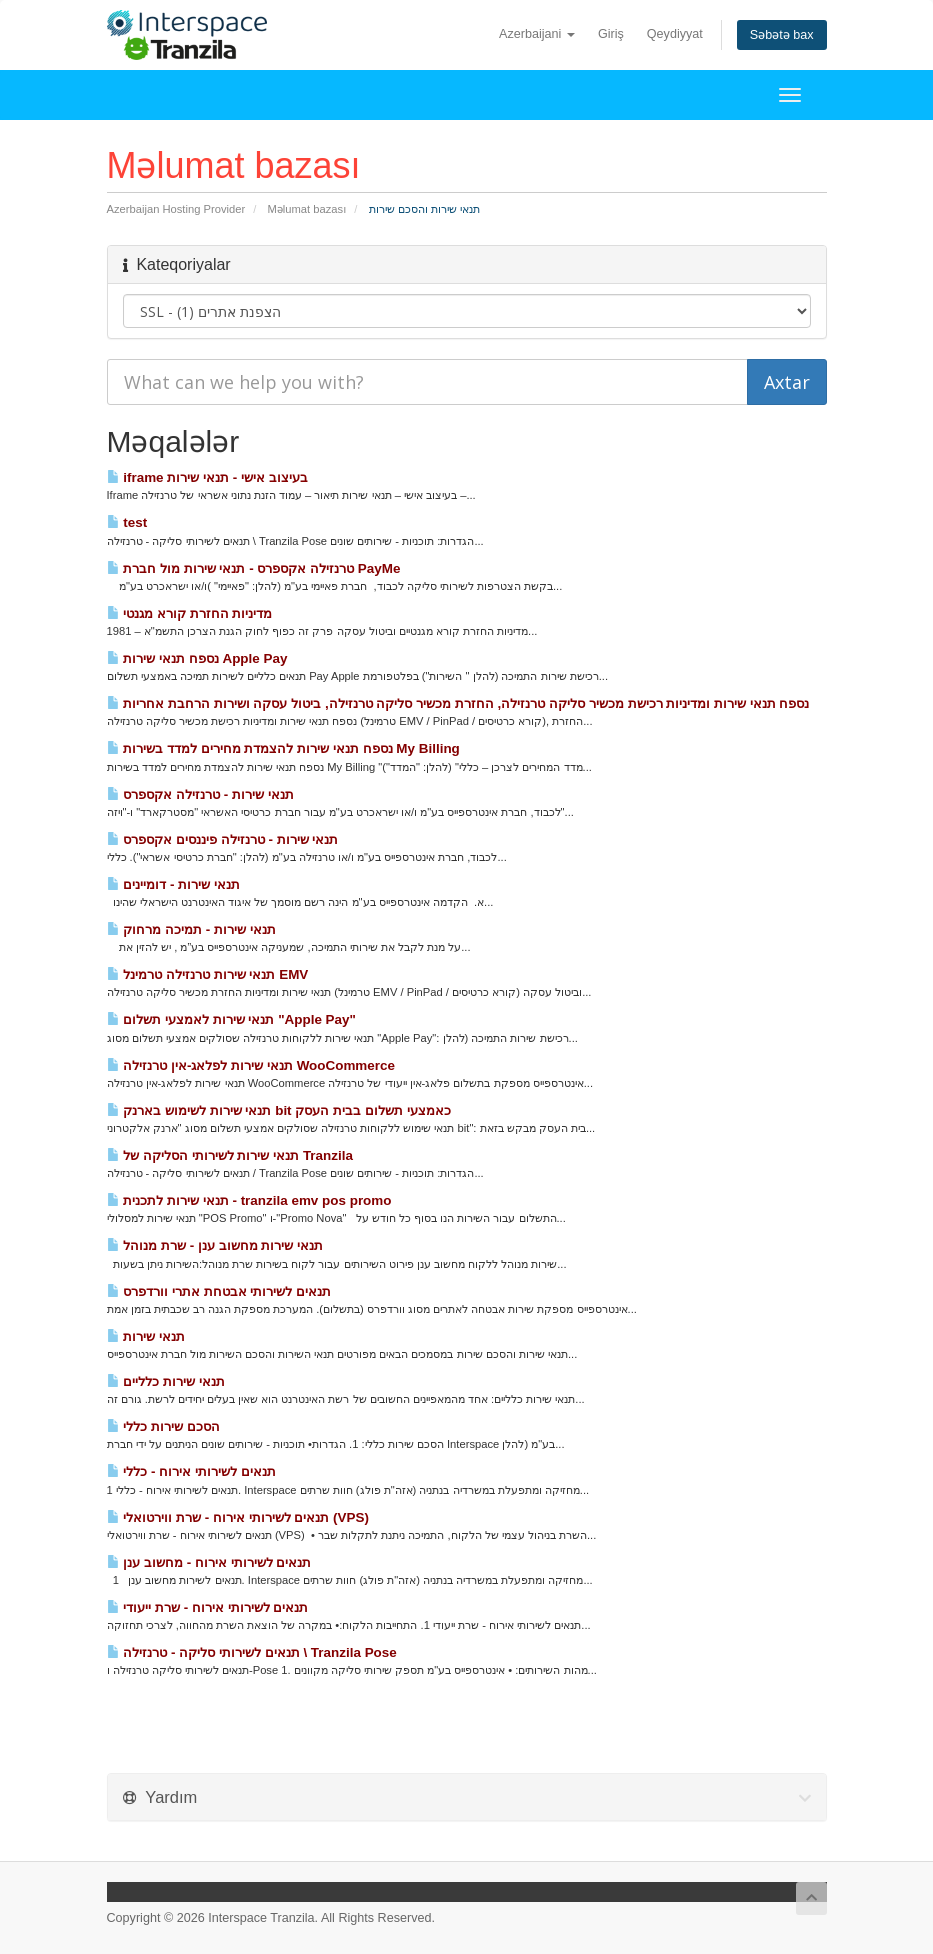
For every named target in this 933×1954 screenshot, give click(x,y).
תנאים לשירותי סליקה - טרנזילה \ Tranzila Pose (252, 1652)
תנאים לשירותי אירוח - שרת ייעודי (208, 1607)
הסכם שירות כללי (163, 1426)
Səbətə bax (782, 35)
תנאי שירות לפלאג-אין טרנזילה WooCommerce (251, 1065)
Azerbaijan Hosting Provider (176, 209)
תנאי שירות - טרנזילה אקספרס (200, 794)
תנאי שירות (146, 1336)
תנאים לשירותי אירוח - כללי (191, 1471)
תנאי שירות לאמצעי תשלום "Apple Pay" (231, 1019)
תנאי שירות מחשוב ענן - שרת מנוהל (215, 1245)
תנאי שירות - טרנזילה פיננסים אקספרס (223, 839)
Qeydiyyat (675, 34)
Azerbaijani (537, 34)
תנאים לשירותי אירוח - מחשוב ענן (209, 1562)
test (127, 522)
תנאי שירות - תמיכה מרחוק (191, 929)
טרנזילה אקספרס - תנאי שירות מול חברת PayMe (254, 568)
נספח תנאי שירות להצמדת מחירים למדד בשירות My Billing (283, 748)
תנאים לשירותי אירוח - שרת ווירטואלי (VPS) (238, 1517)
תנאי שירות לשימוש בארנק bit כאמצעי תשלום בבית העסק (279, 1110)
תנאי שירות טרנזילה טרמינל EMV (208, 974)
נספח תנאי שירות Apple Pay (197, 658)
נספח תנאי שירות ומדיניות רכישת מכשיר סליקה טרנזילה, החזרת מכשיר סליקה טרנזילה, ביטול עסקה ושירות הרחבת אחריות (458, 703)
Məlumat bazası (307, 209)
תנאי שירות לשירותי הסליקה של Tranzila (230, 1155)
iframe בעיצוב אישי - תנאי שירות (207, 477)
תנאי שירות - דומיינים (173, 884)
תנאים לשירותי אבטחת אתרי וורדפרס (219, 1291)
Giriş (611, 34)
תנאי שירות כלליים (166, 1381)
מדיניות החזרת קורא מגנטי (190, 613)
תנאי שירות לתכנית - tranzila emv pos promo (249, 1200)
